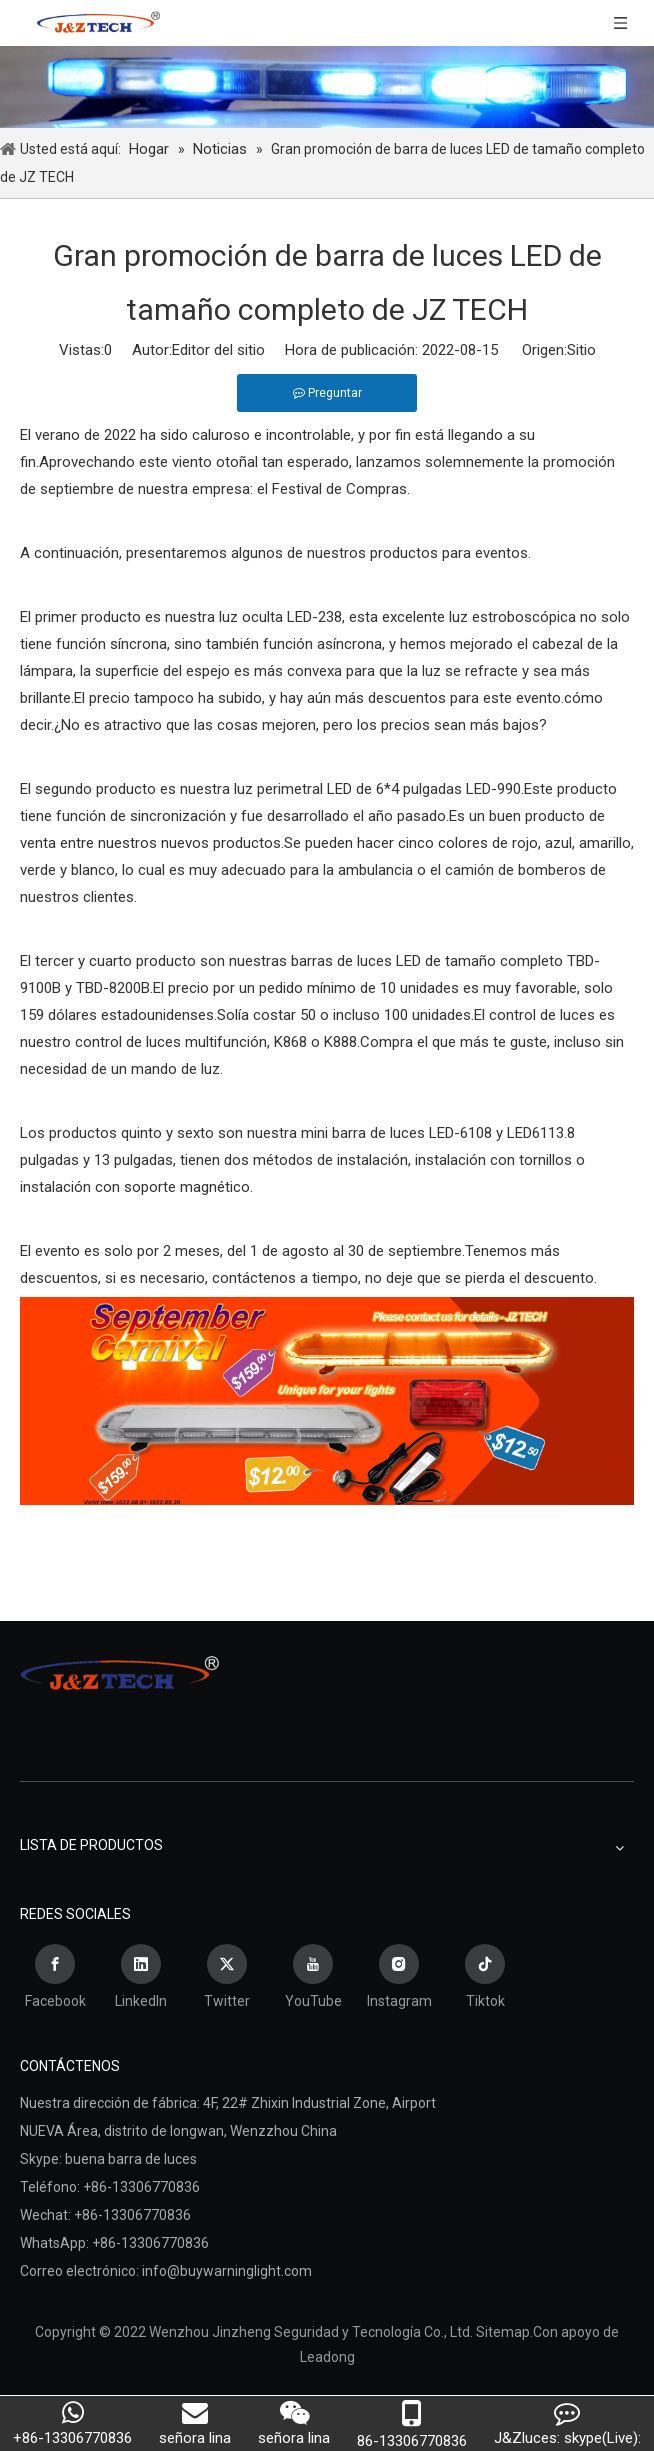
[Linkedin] (141, 1979)
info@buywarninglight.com (227, 2271)
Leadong (327, 2357)
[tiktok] (485, 1979)
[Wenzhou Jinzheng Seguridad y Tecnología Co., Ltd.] (327, 87)
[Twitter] (227, 1979)
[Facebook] (55, 1979)
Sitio (581, 350)
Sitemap (503, 2332)
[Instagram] (399, 1979)
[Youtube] (313, 1979)
